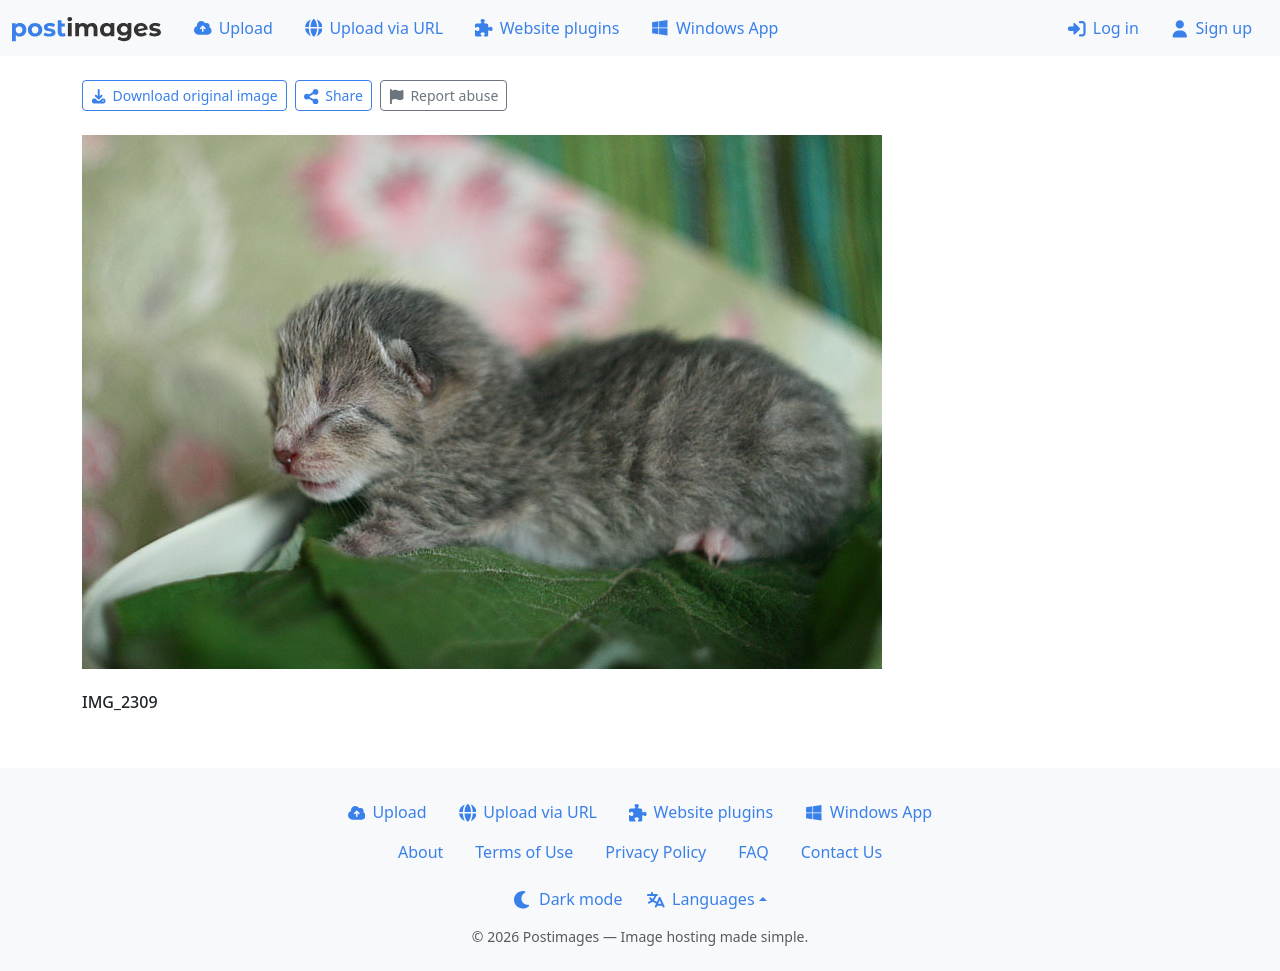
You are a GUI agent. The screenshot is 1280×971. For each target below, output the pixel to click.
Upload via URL (374, 28)
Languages (700, 899)
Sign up (1211, 28)
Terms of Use (524, 852)
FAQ (753, 852)
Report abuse (443, 95)
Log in (1103, 28)
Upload (233, 28)
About (420, 852)
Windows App (714, 28)
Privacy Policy (655, 852)
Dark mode (568, 899)
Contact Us (841, 852)
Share (333, 95)
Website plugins (547, 28)
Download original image (184, 95)
